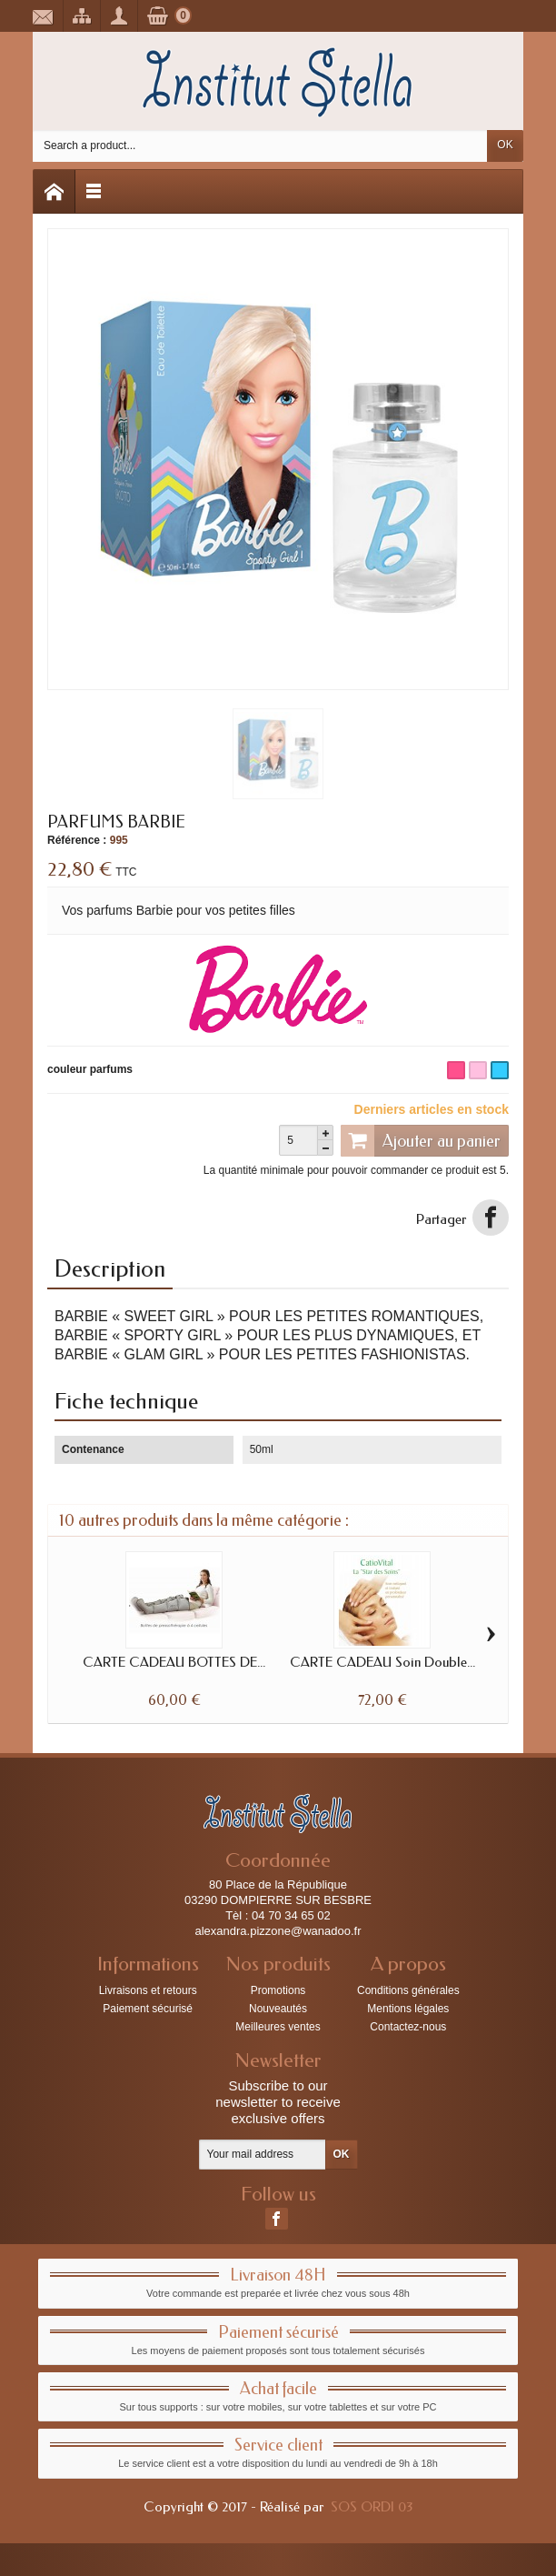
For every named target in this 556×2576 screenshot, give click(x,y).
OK (504, 144)
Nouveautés (278, 2008)
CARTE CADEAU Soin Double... (382, 1662)
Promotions (278, 1990)
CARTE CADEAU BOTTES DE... (174, 1662)
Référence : (76, 840)
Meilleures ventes (277, 2026)
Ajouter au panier (421, 1140)
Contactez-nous (408, 2026)
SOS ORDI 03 (371, 2507)
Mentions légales (408, 2008)
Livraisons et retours (148, 1990)
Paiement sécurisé (148, 2008)
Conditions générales (408, 1990)
